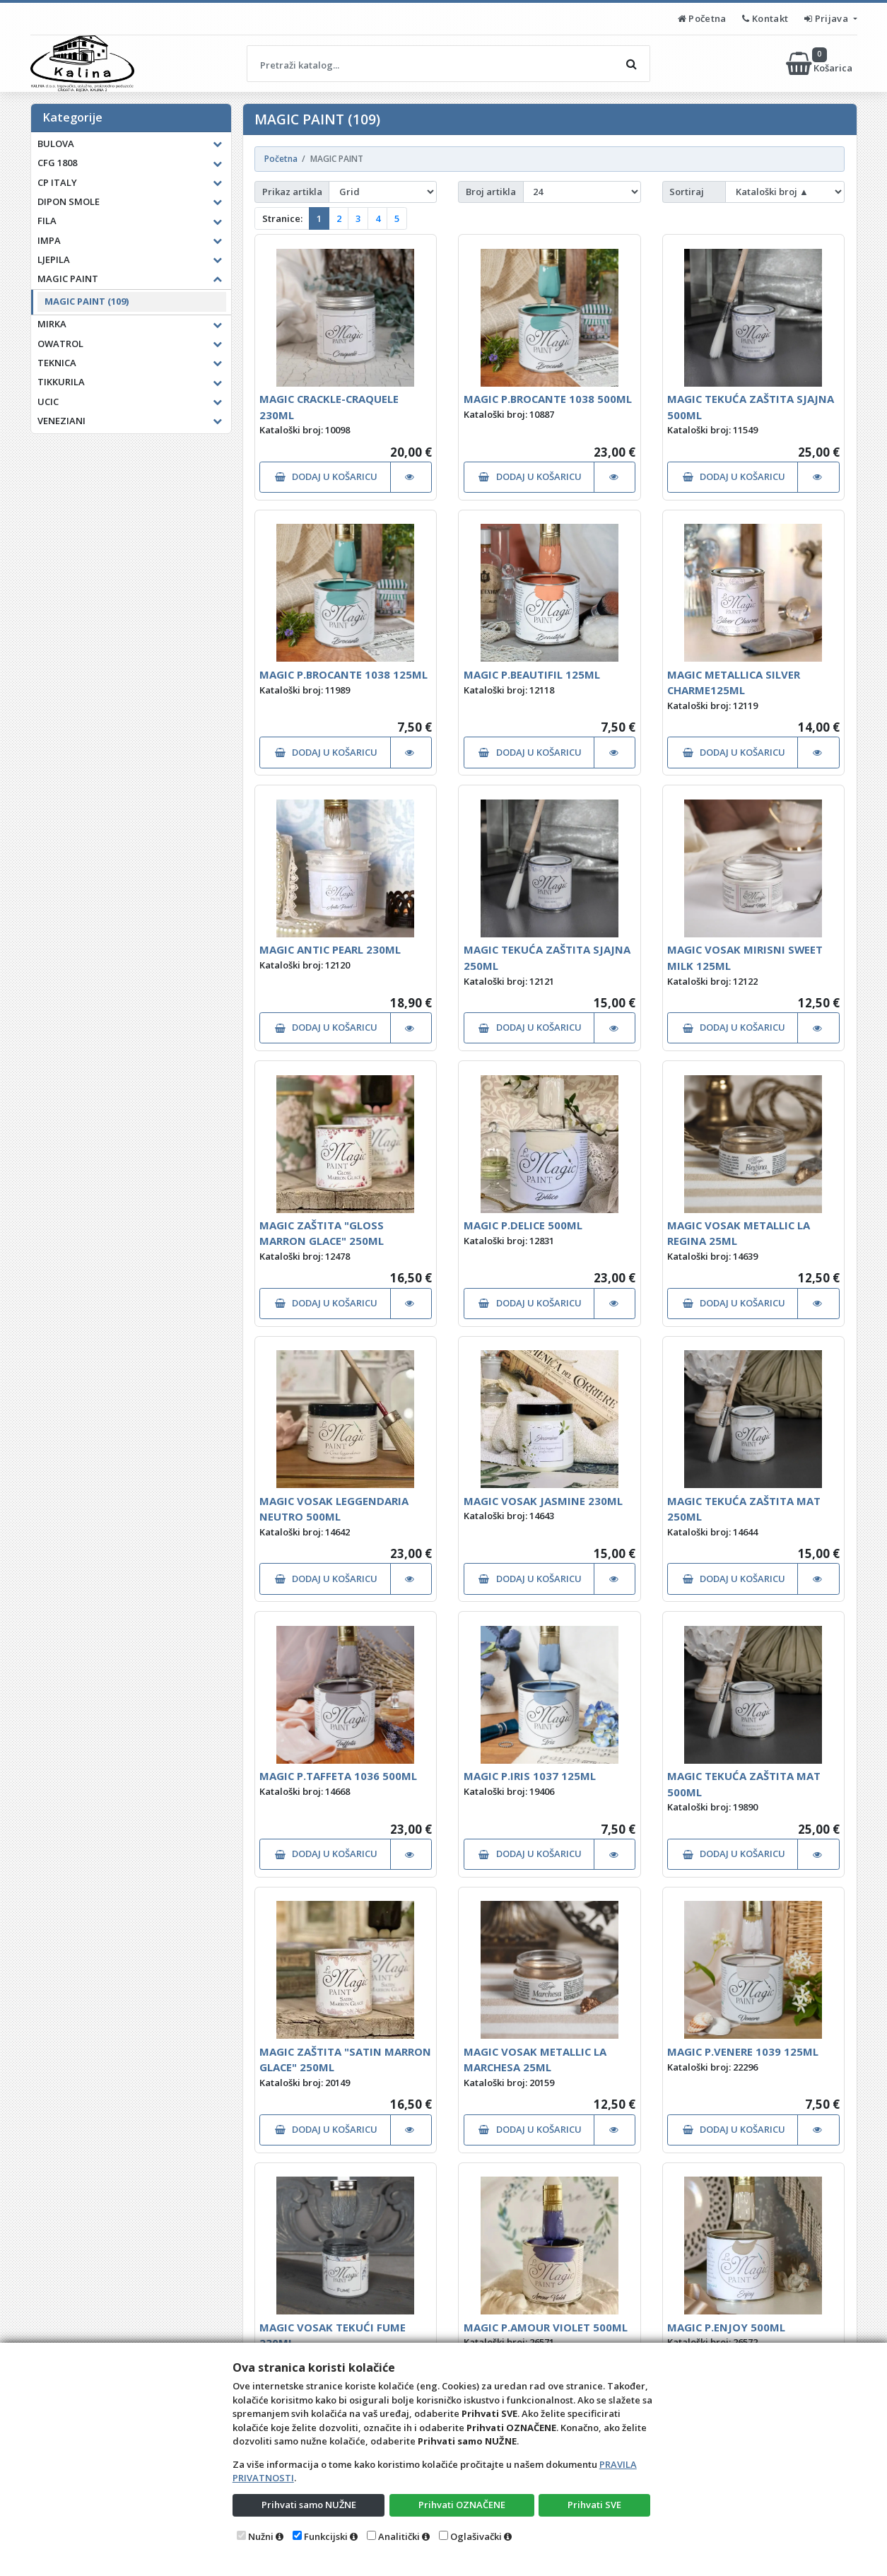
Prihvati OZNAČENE (461, 2504)
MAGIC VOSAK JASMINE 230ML (543, 1501)
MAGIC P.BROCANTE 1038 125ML (343, 674)
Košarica (820, 63)
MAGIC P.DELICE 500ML (523, 1225)
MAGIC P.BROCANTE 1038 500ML (548, 399)
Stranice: (282, 218)
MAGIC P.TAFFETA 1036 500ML (338, 1776)
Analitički (399, 2536)
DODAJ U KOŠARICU (326, 476)
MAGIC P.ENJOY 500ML (726, 2327)
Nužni (261, 2536)
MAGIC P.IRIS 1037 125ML (530, 1776)
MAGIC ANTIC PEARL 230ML (330, 949)
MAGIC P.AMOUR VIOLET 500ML (546, 2327)
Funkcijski (326, 2536)
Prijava (827, 18)
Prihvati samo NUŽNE (309, 2504)
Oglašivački (476, 2536)
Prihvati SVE (594, 2504)
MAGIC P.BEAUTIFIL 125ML (532, 674)
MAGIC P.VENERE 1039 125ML (742, 2051)
